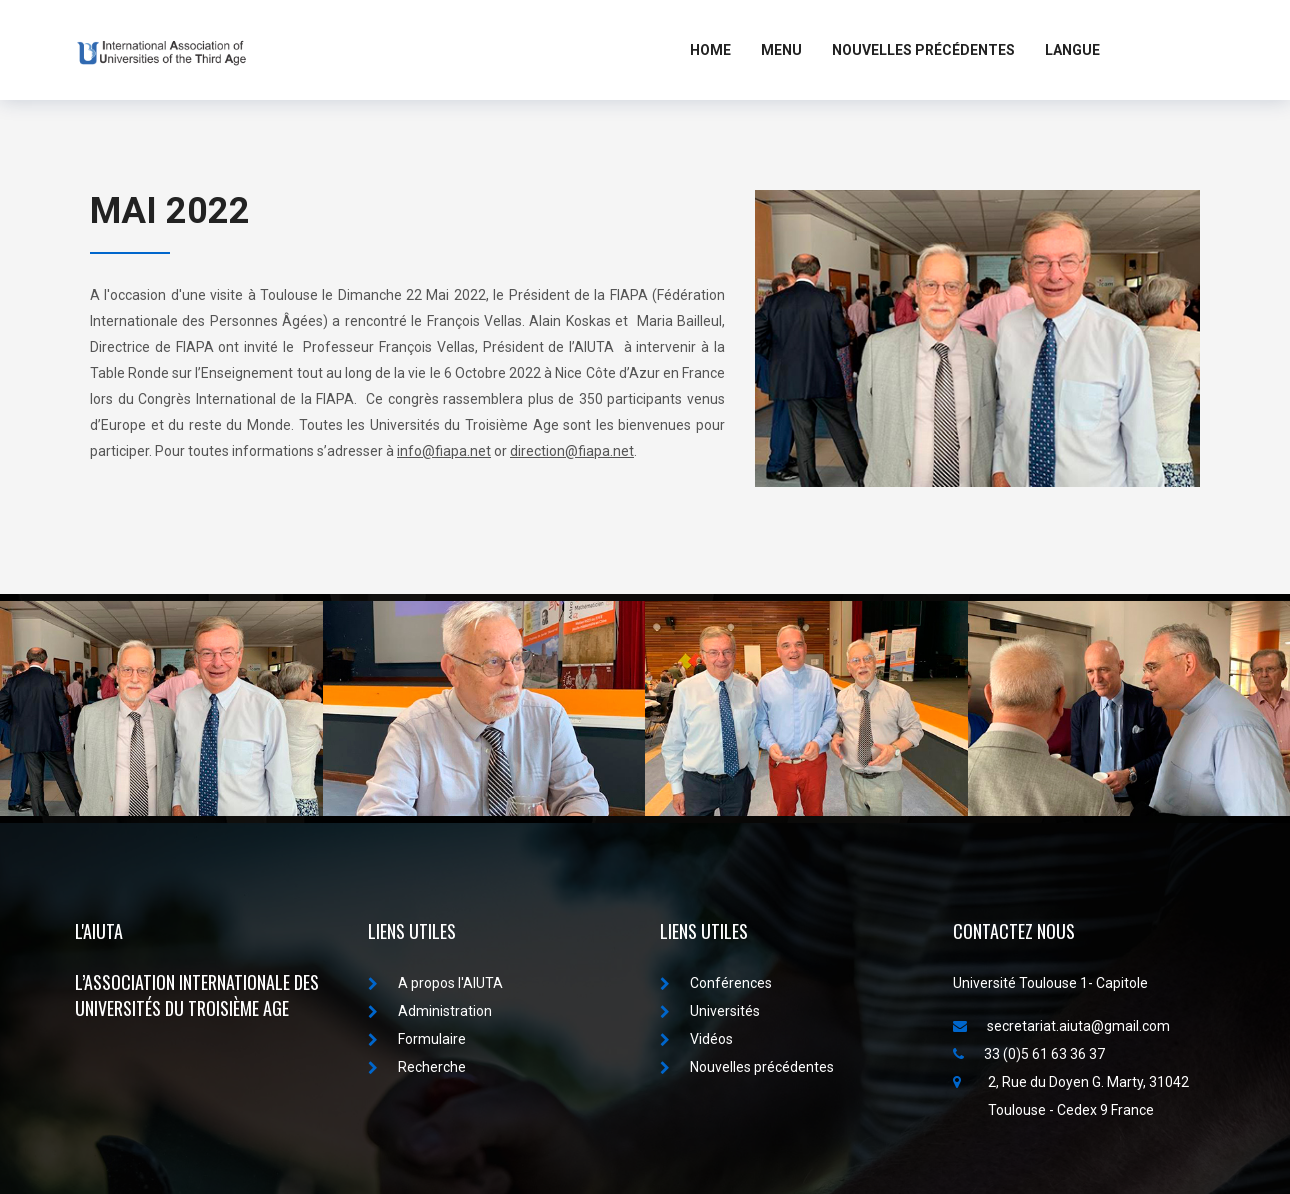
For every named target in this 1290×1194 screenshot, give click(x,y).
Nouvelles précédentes (747, 1067)
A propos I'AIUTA (435, 983)
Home (710, 50)
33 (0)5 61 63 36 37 (1029, 1054)
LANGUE (1072, 50)
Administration (430, 1011)
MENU (781, 50)
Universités (710, 1011)
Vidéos (696, 1039)
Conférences (716, 983)
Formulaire (417, 1039)
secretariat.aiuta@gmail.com (1061, 1026)
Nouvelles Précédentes (923, 50)
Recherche (417, 1067)
